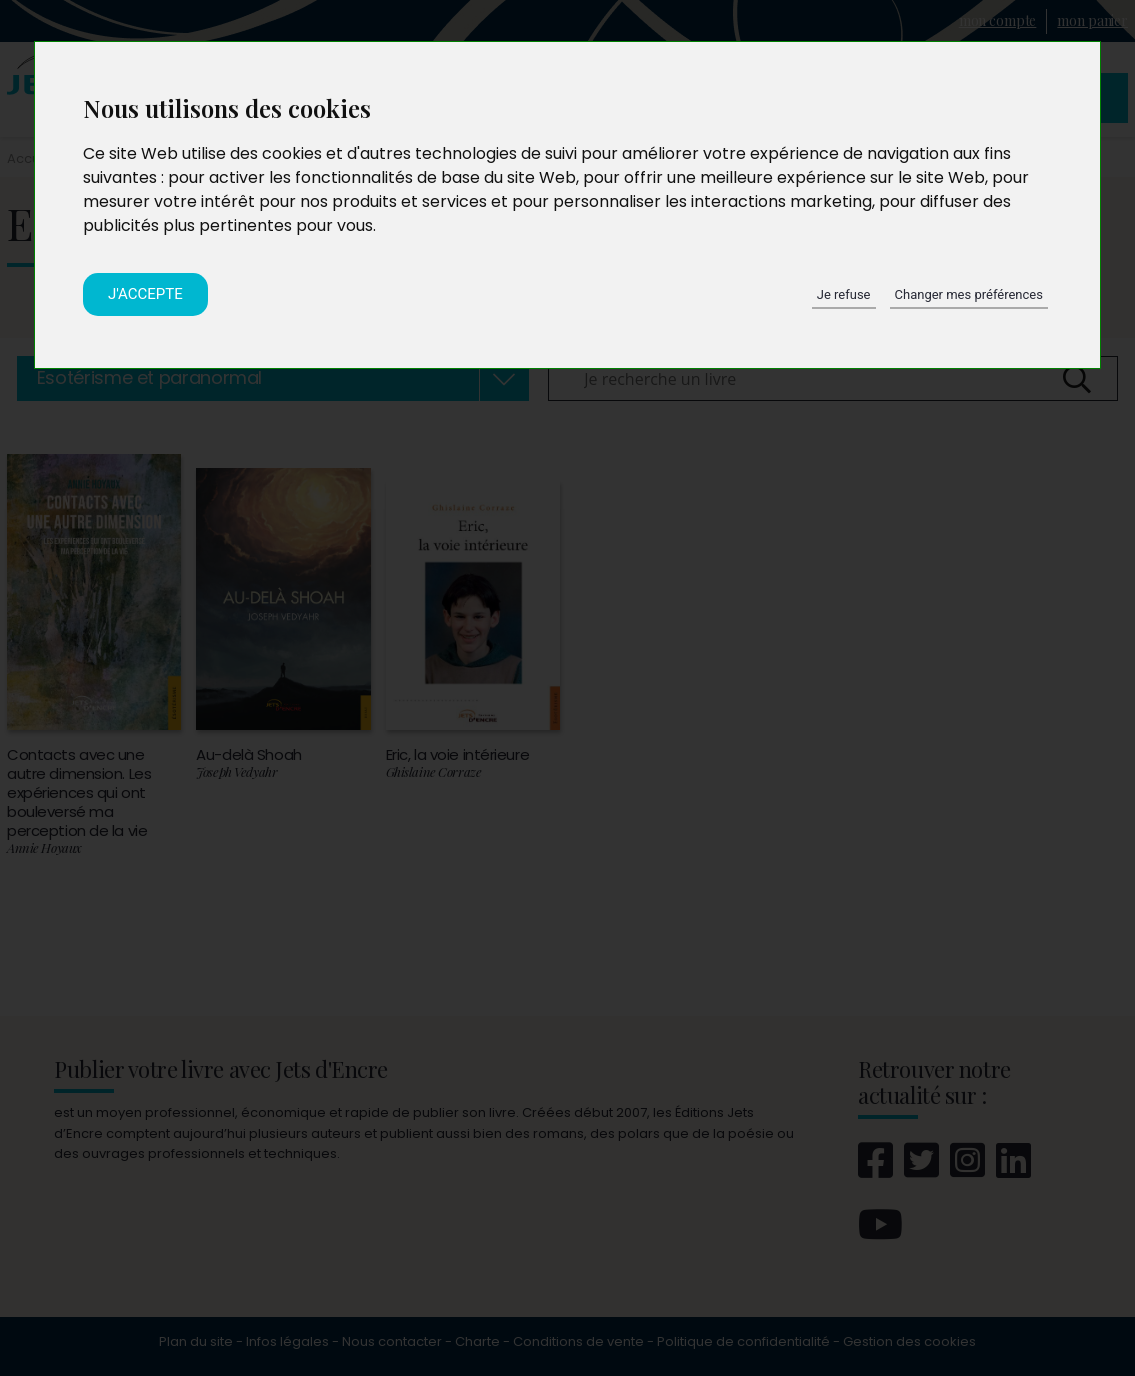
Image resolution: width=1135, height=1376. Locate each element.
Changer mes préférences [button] (969, 294)
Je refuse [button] (844, 294)
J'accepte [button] (145, 294)
